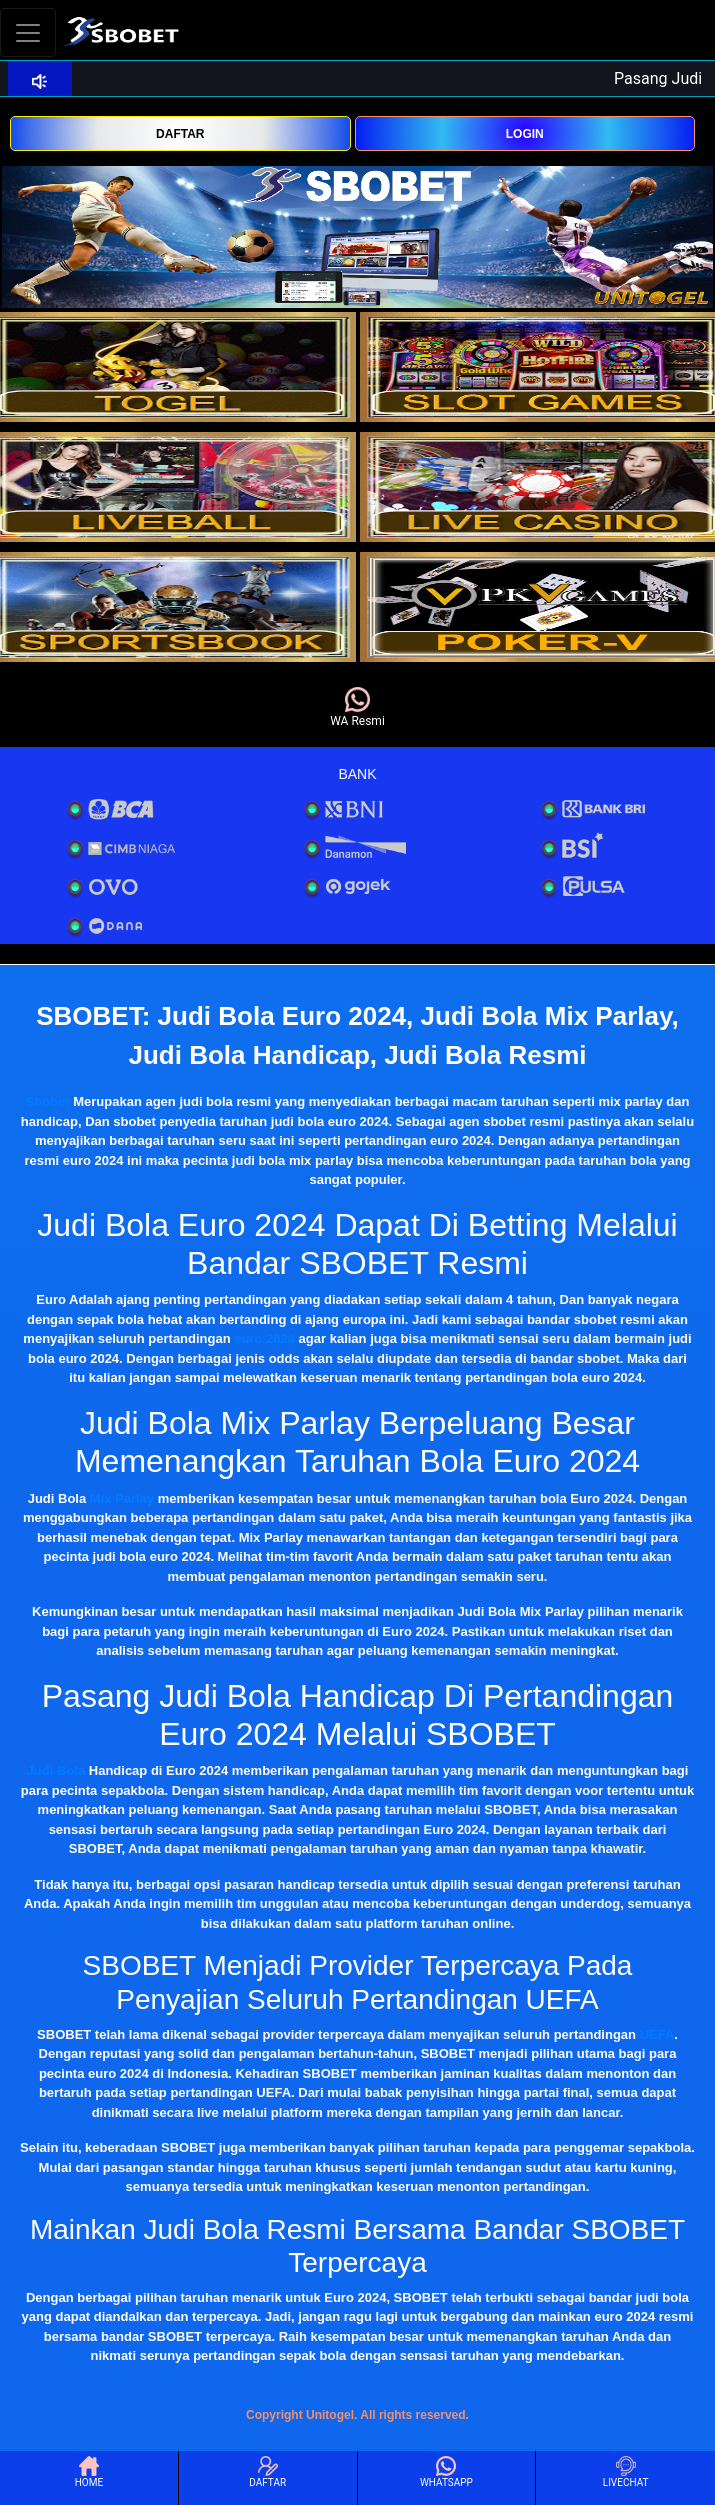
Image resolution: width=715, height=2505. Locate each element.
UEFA (657, 2034)
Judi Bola (56, 1770)
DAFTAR (180, 134)
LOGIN (525, 134)
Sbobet (48, 1101)
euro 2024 (264, 1338)
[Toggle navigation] (28, 32)
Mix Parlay (122, 1498)
